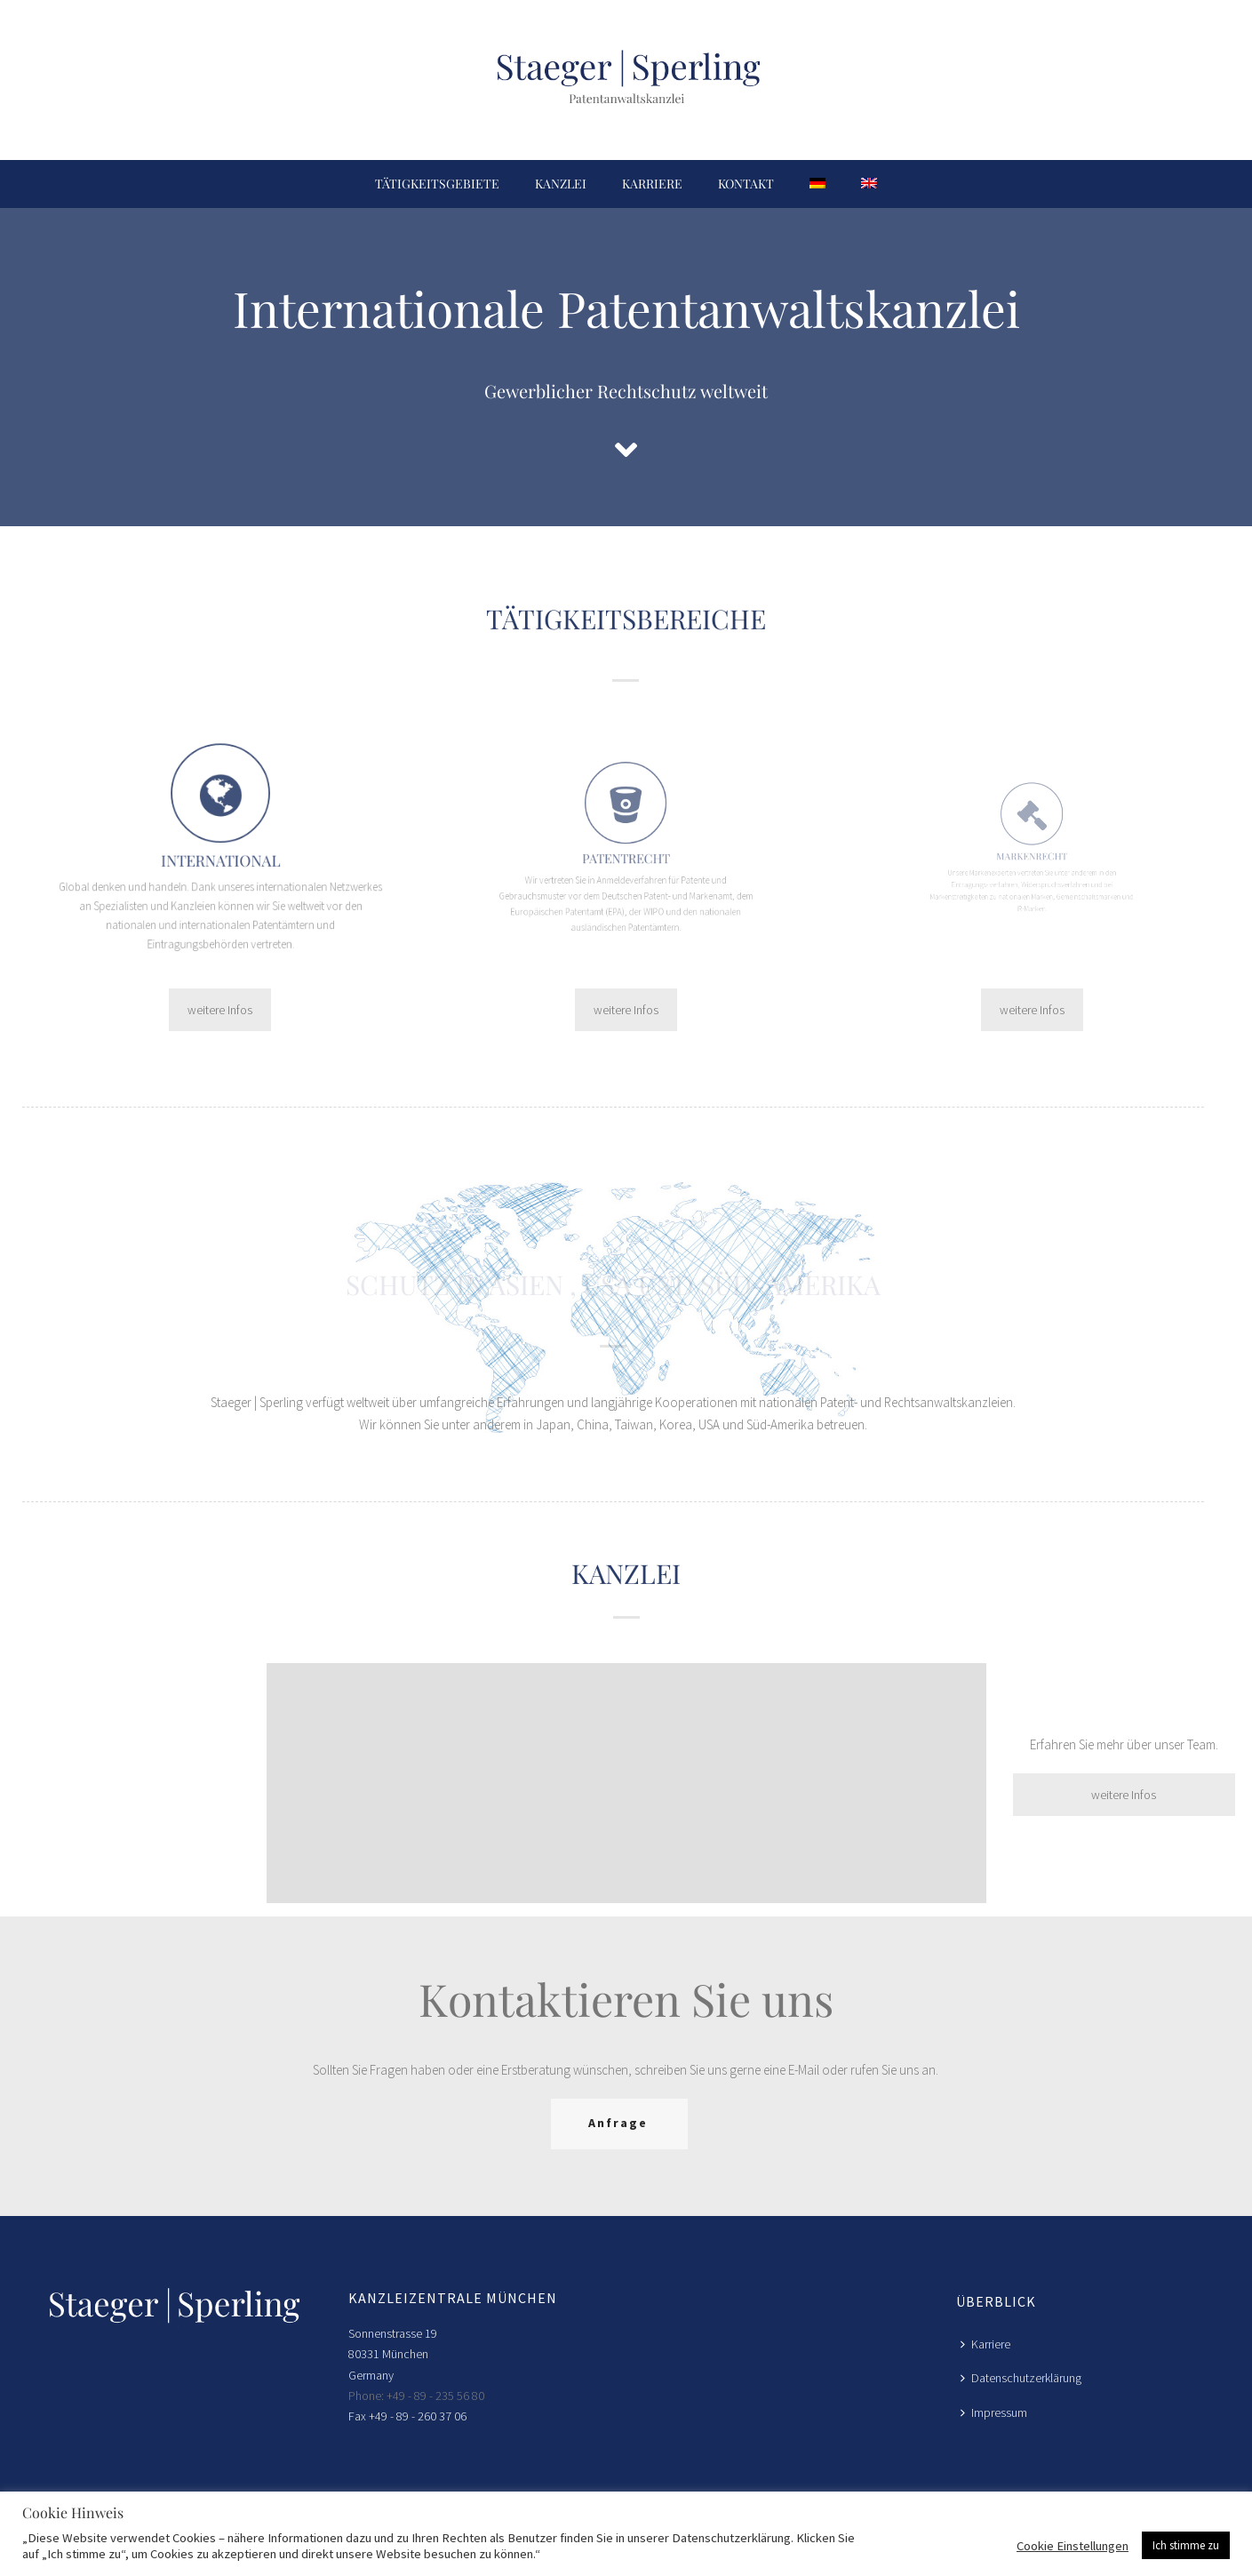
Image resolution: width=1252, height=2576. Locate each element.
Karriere (652, 183)
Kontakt (746, 183)
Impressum (994, 2412)
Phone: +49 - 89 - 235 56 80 (416, 2396)
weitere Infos (219, 1010)
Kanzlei (560, 183)
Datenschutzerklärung (1021, 2378)
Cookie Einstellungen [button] (1072, 2546)
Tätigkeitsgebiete (437, 183)
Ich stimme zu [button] (1185, 2545)
